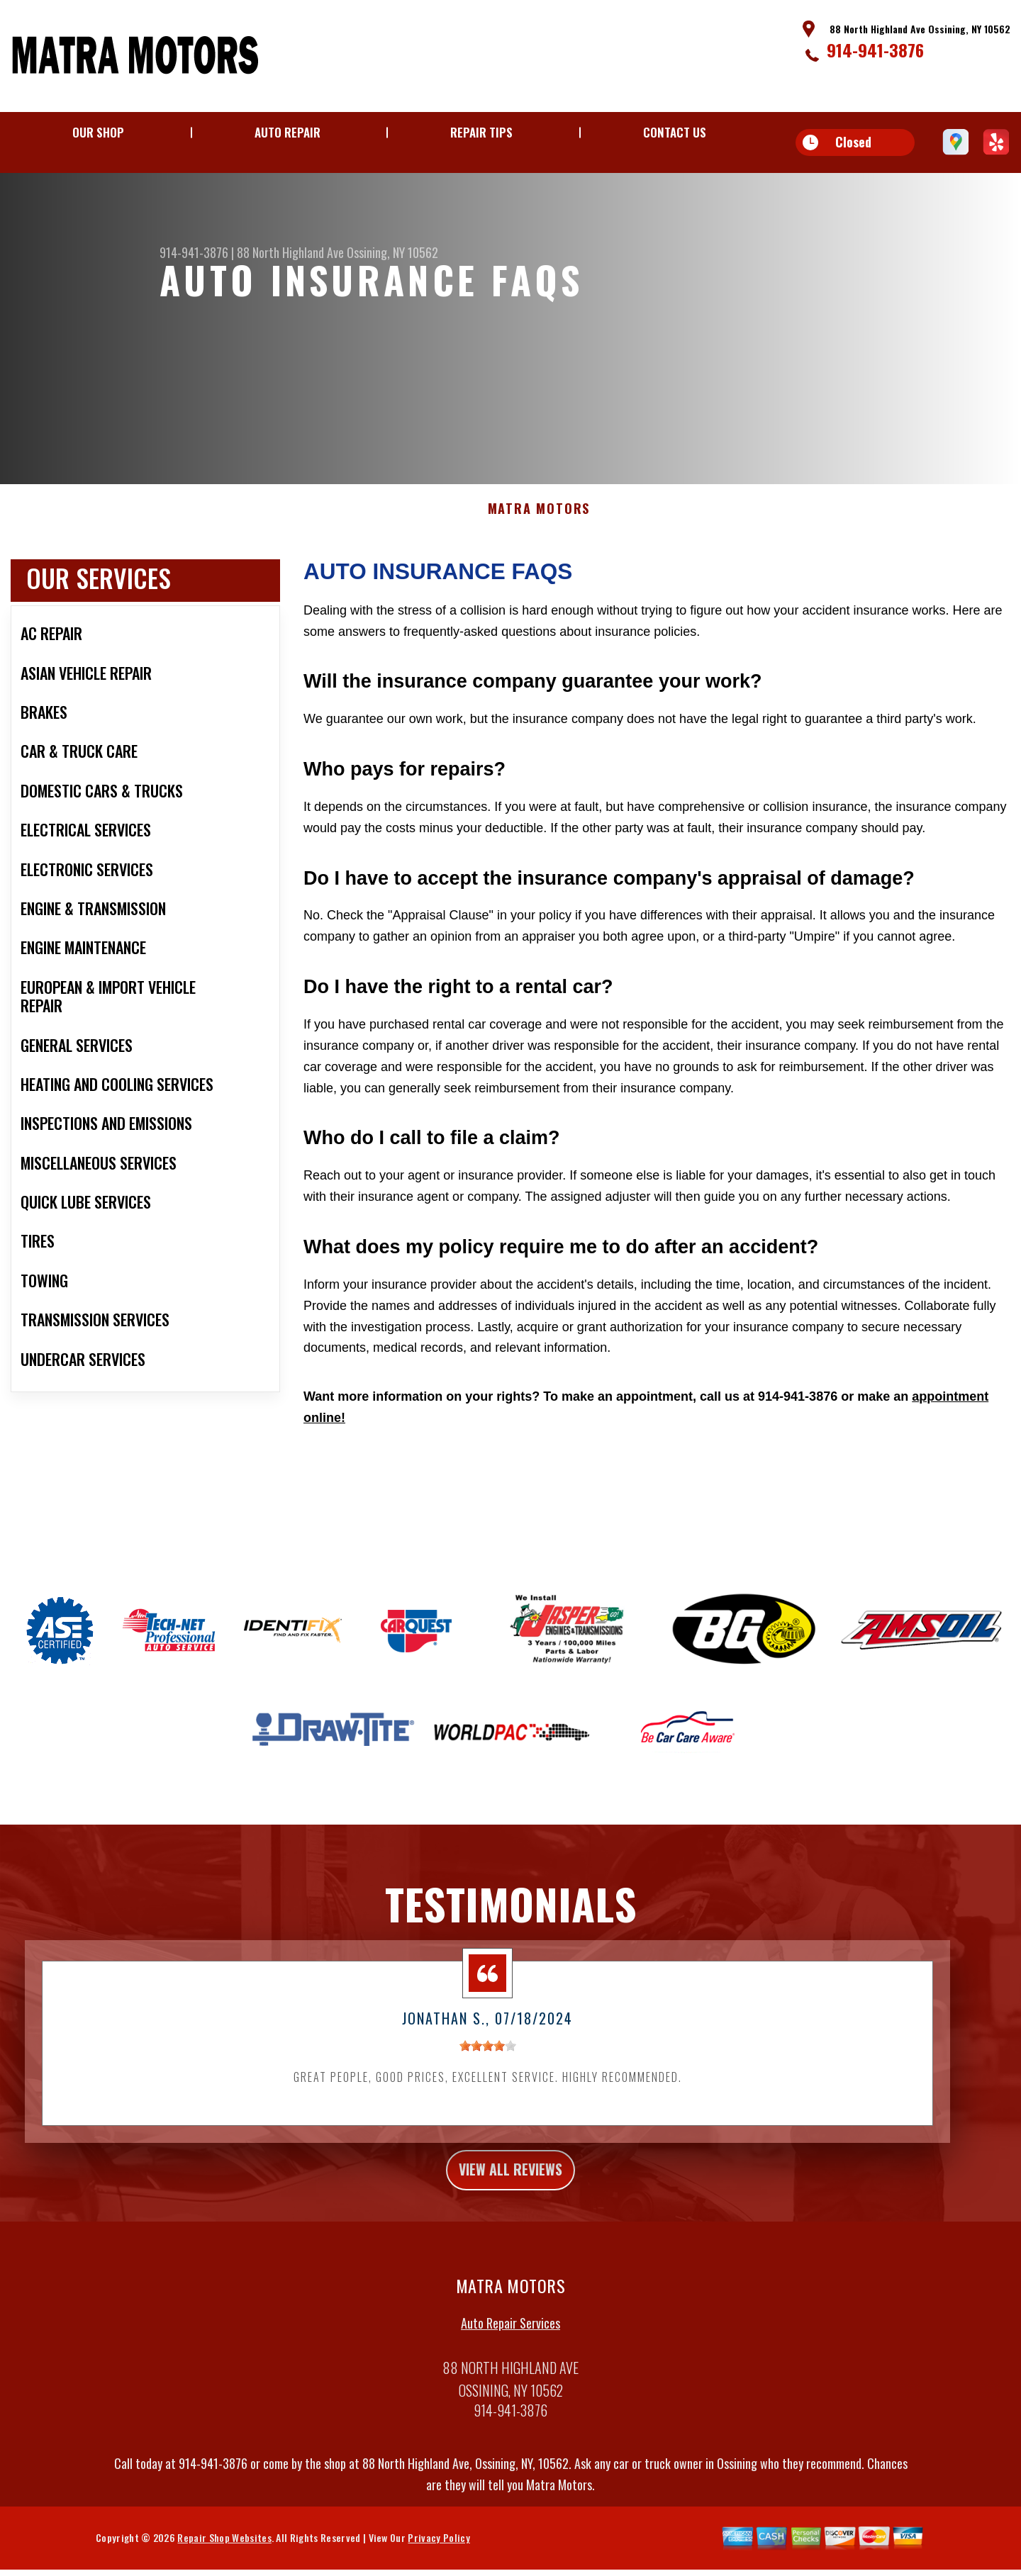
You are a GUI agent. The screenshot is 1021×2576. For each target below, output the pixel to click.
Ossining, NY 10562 (392, 252)
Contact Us (674, 132)
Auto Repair (287, 132)
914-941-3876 (875, 49)
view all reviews (511, 2215)
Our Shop (98, 132)
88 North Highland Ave (290, 252)
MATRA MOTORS (539, 551)
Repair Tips (481, 132)
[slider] (487, 2087)
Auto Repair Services (510, 2371)
